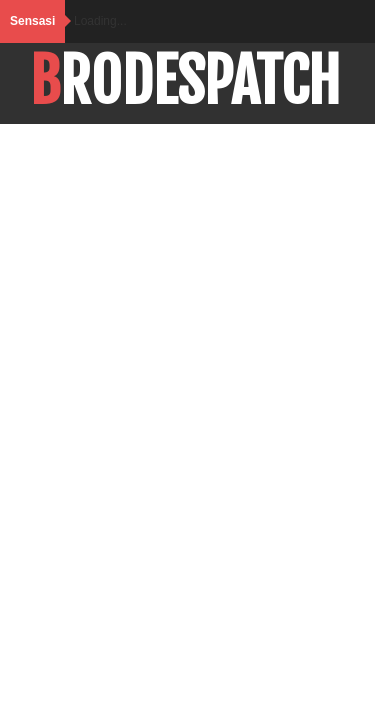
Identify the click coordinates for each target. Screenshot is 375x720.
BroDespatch (185, 81)
